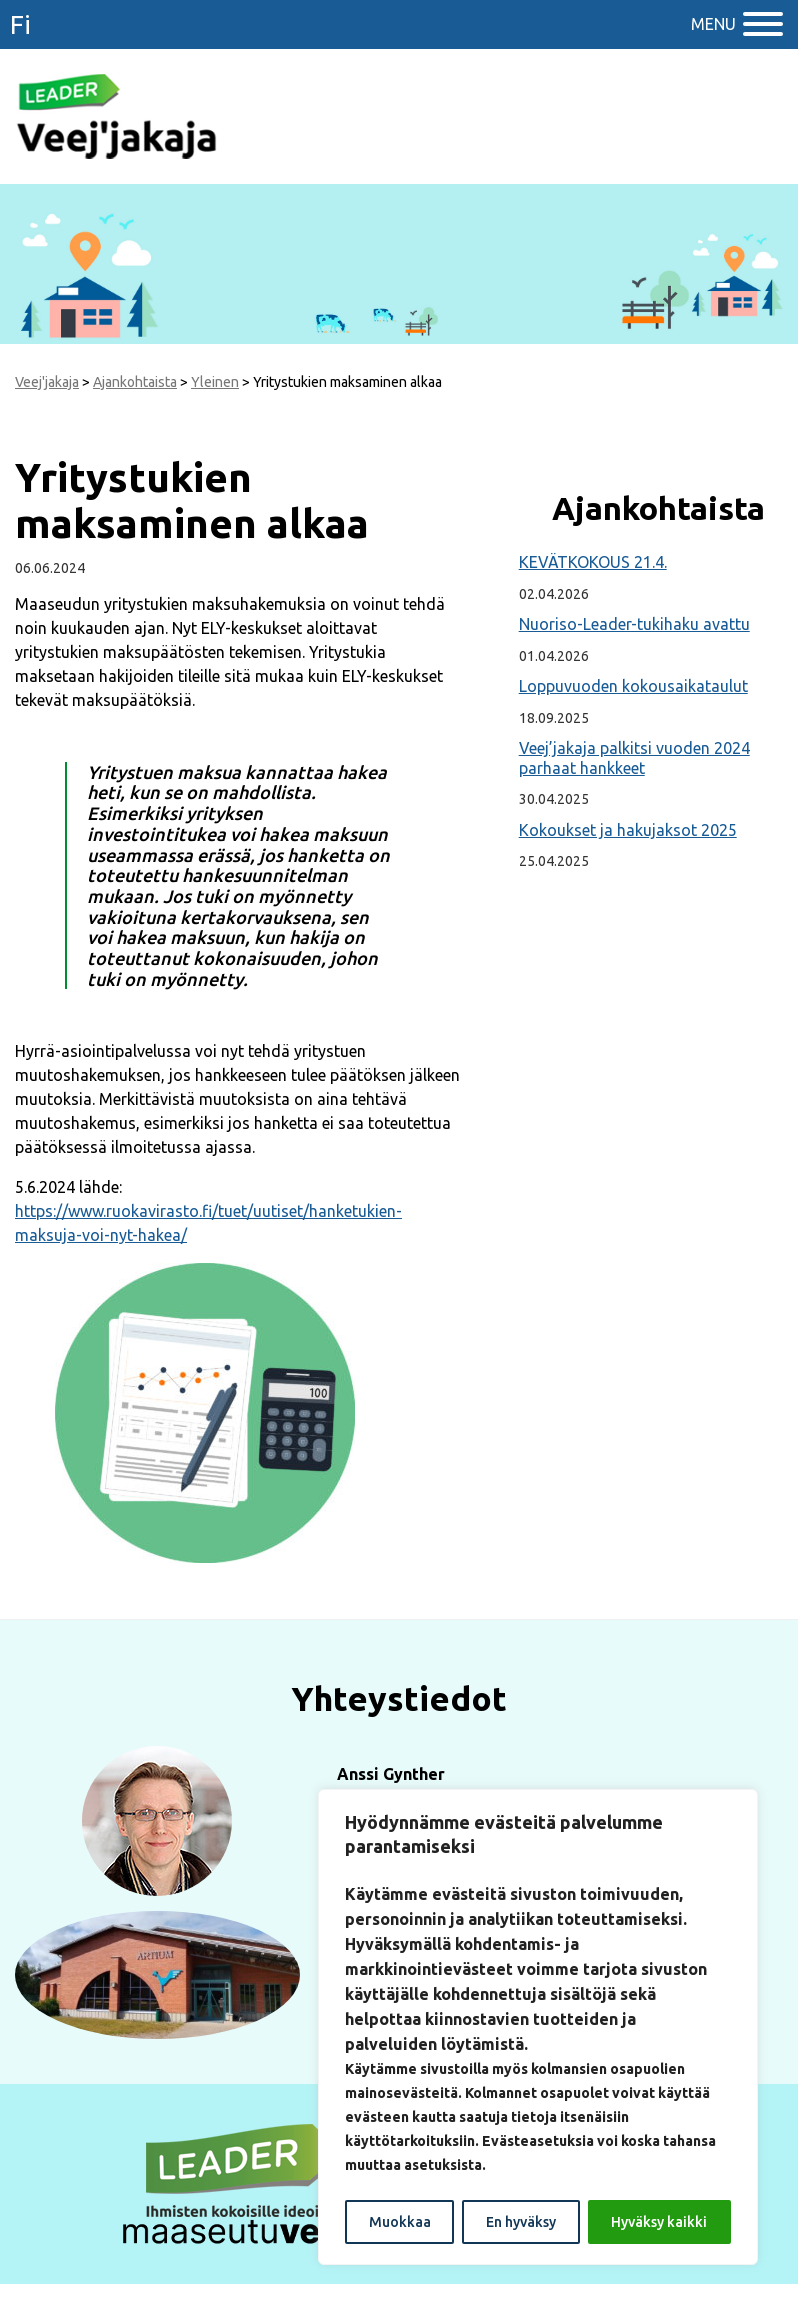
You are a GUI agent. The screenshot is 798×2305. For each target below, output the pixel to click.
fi (20, 24)
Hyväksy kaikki (659, 2222)
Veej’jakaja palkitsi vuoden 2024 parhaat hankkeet (634, 757)
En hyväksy (521, 2222)
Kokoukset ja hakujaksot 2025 (628, 830)
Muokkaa (400, 2222)
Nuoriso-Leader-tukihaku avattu (634, 624)
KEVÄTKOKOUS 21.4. (593, 562)
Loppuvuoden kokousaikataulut (633, 686)
